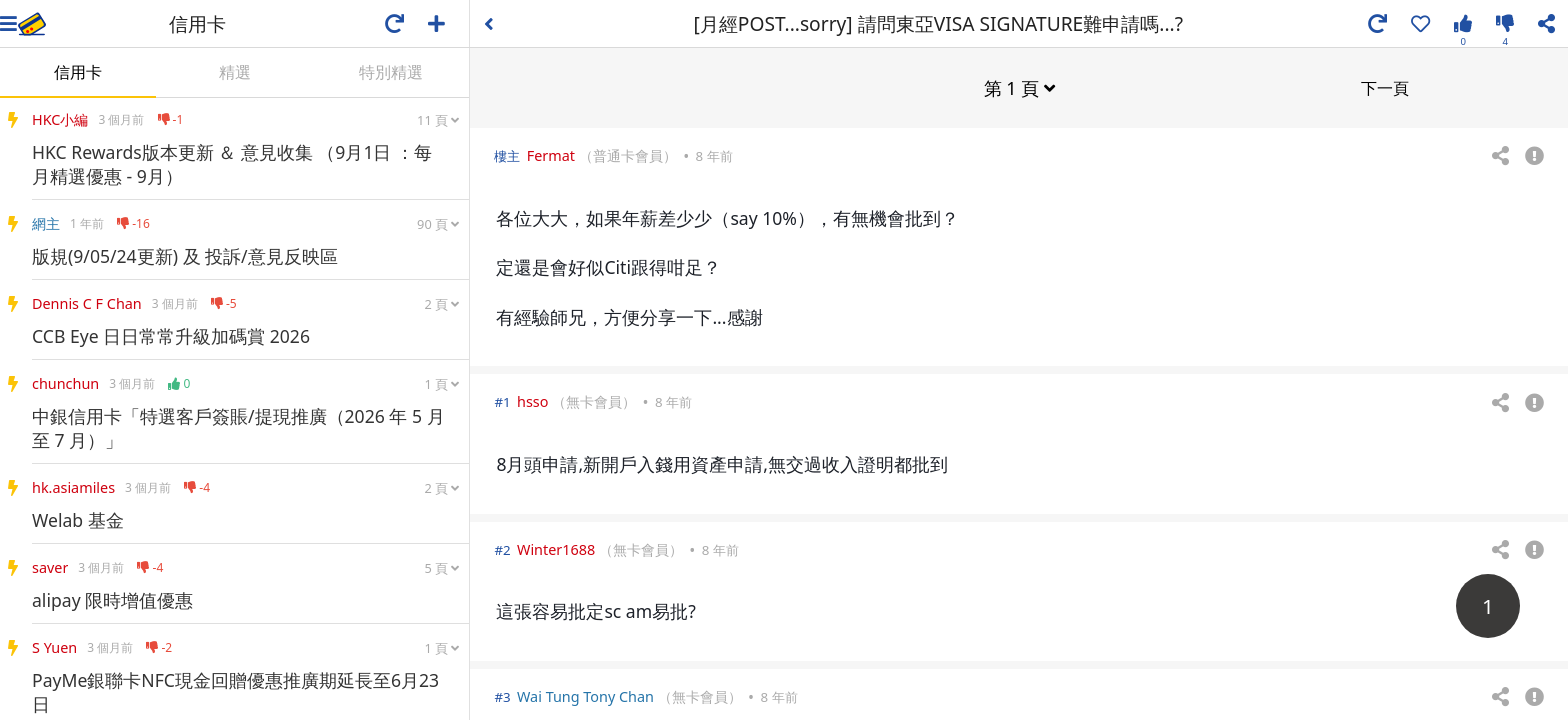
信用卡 (78, 72)
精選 (235, 72)
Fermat (551, 154)
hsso (532, 400)
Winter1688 (556, 548)
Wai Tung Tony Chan (585, 695)
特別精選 (391, 72)
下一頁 (1385, 87)
